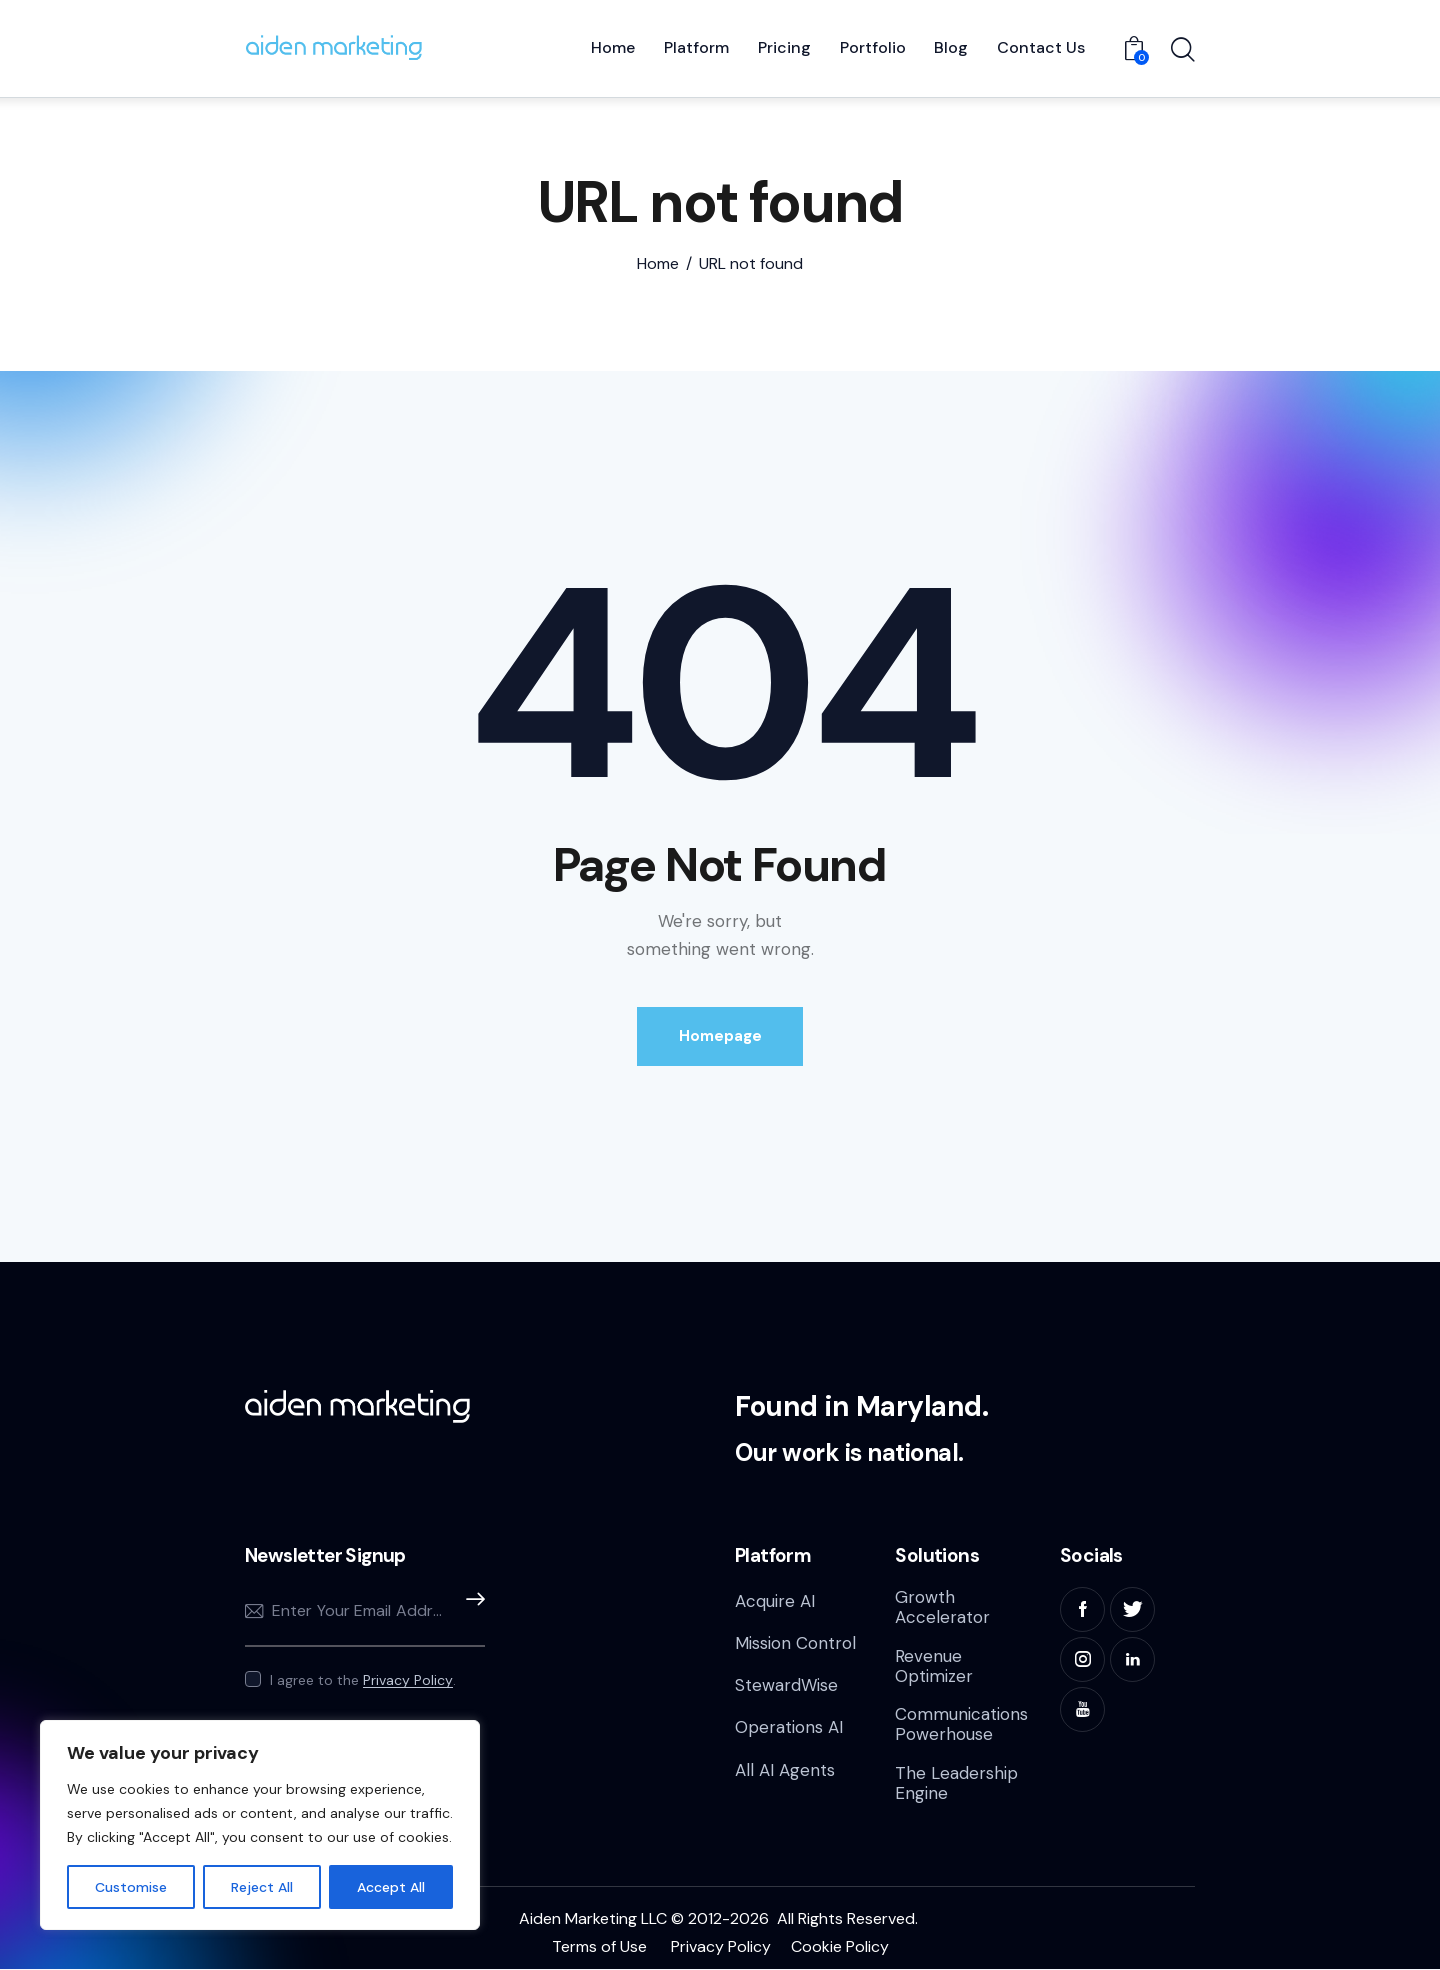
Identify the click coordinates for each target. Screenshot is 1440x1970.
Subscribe (470, 1611)
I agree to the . (363, 1680)
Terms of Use (599, 1946)
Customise (131, 1887)
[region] (260, 1825)
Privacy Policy (408, 1680)
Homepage (720, 1036)
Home (658, 264)
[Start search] (1183, 51)
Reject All (262, 1887)
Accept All (391, 1887)
